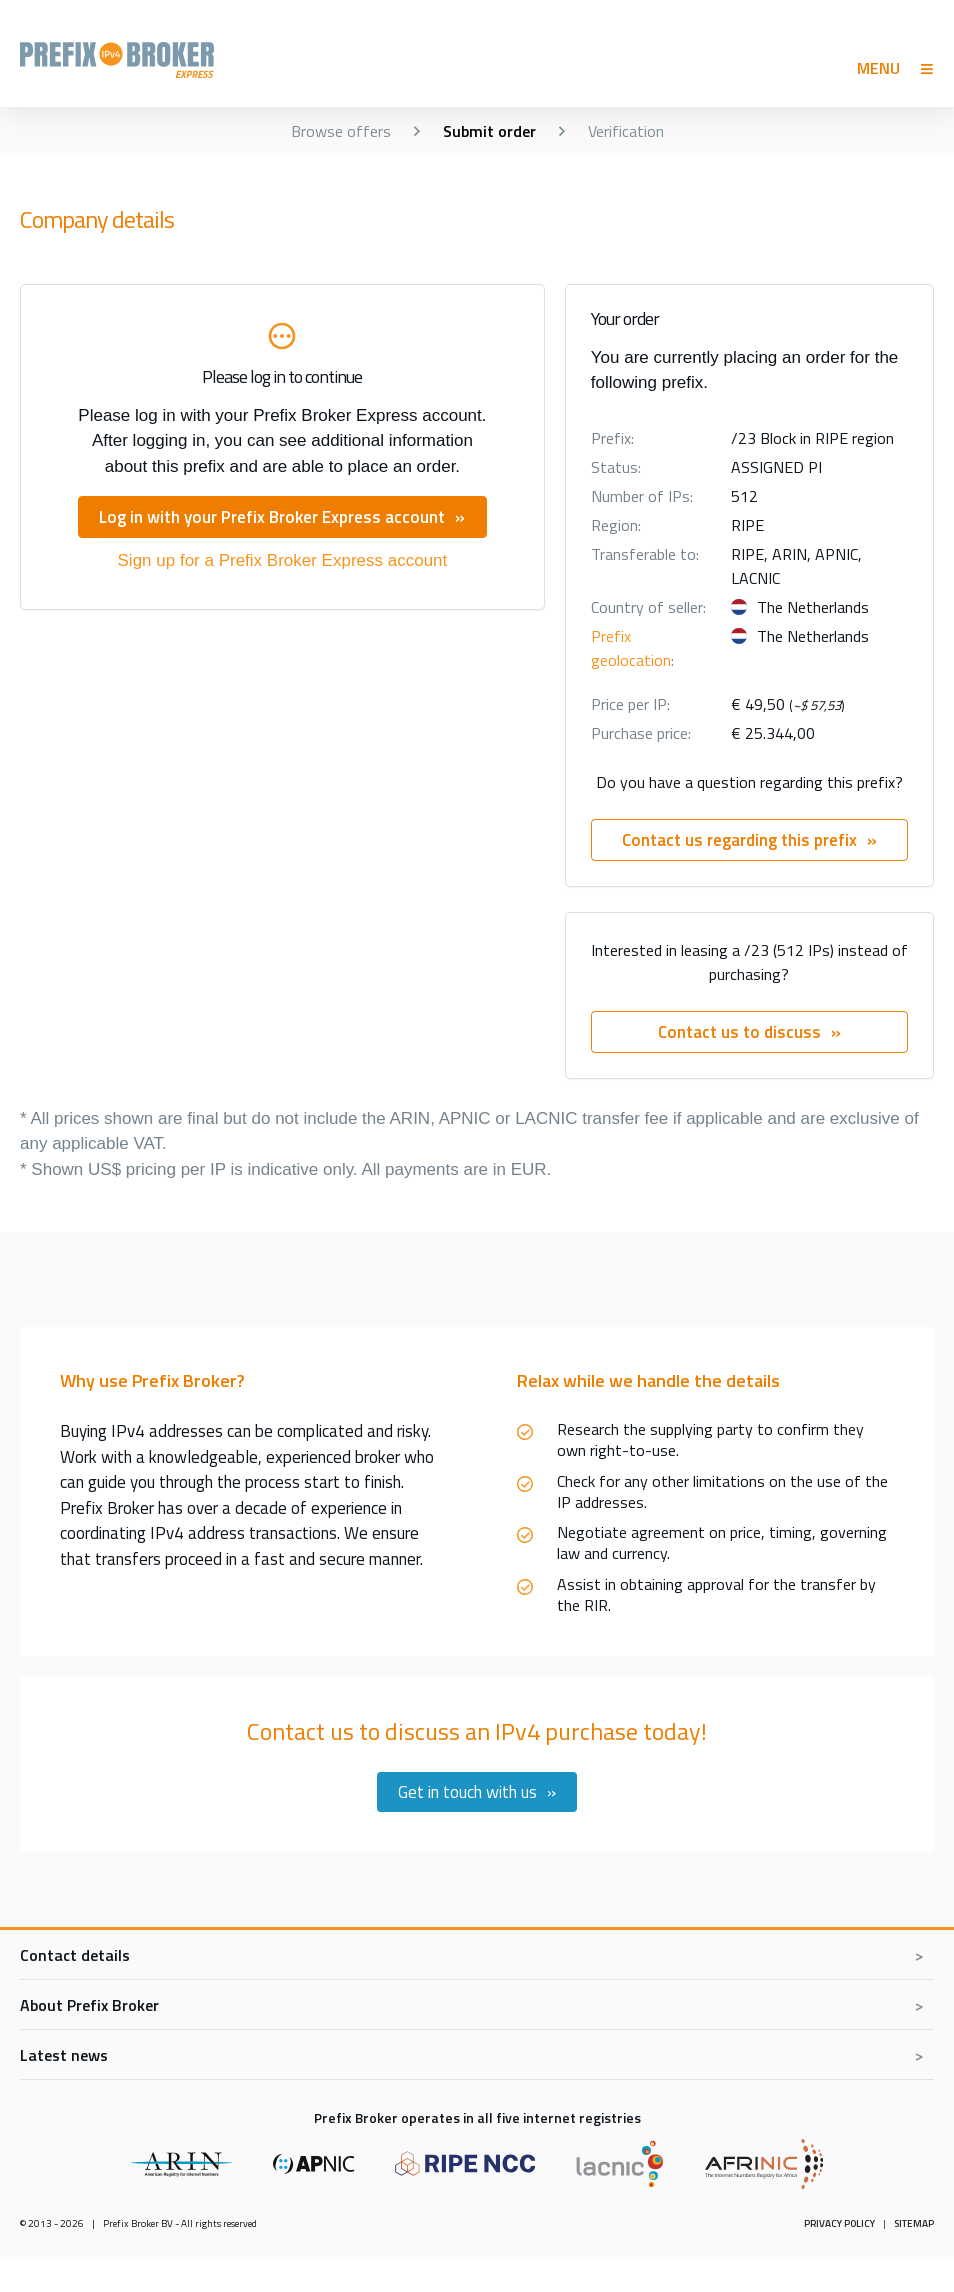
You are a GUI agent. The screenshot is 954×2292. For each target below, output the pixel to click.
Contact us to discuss (739, 1032)
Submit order (489, 131)
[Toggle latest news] (477, 2055)
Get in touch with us (467, 1792)
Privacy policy (839, 2223)
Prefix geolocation (631, 648)
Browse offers (341, 131)
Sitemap (914, 2223)
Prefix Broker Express (158, 60)
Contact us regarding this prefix (739, 840)
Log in (272, 517)
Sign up (283, 560)
